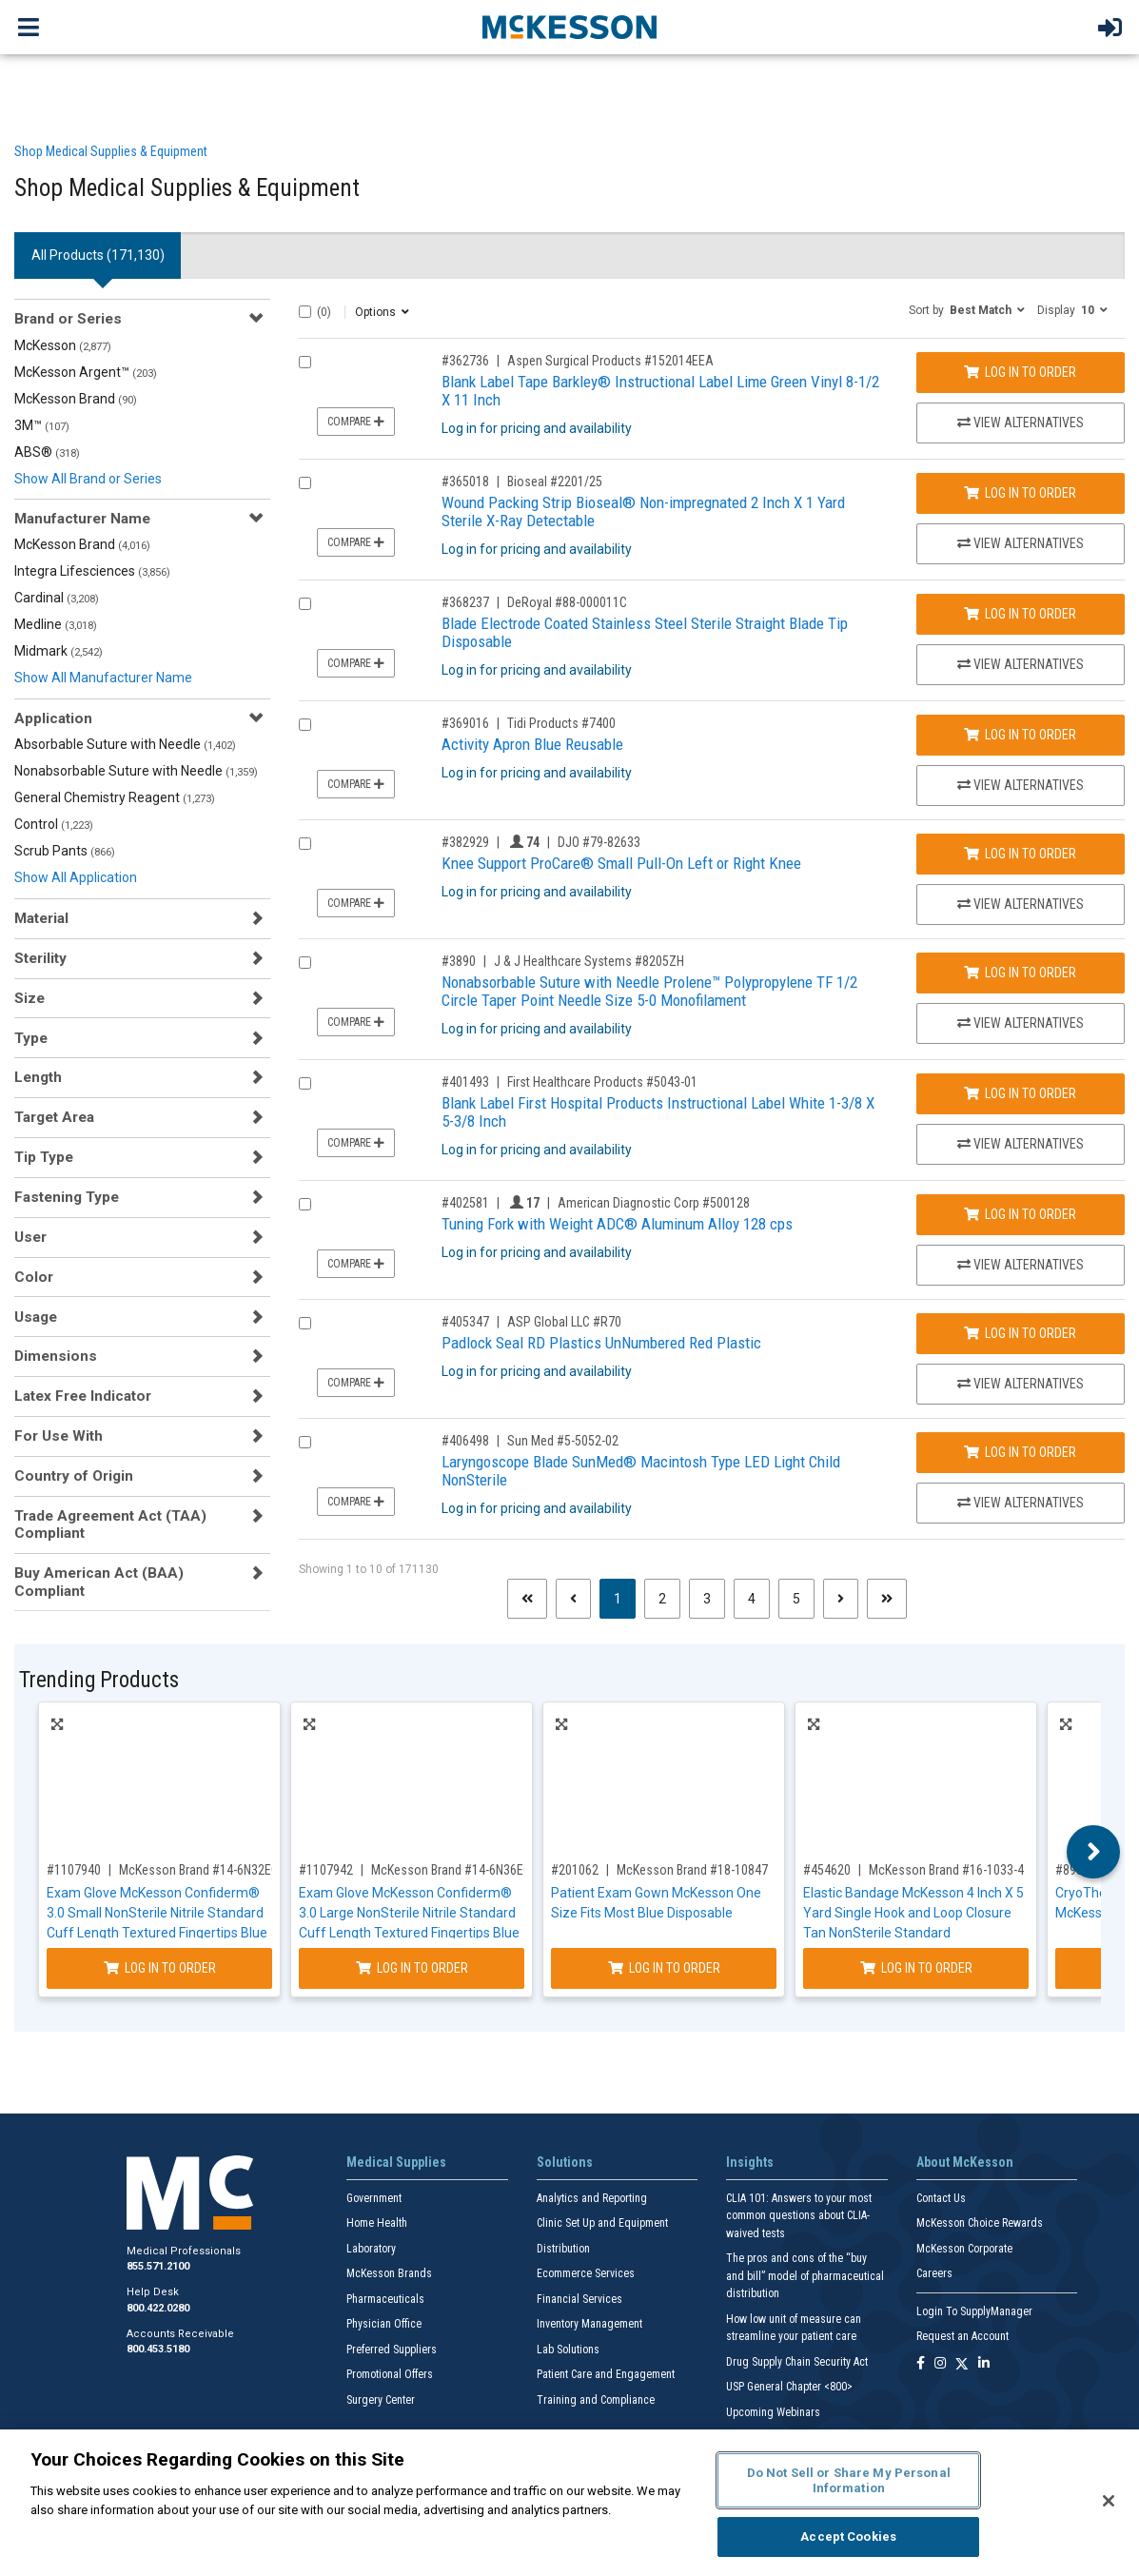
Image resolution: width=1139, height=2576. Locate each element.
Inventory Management (589, 2323)
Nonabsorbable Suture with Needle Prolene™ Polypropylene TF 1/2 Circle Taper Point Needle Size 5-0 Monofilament (649, 991)
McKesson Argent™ (85, 372)
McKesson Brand (75, 398)
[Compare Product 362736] (305, 362)
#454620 (827, 1870)
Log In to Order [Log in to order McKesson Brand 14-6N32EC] (160, 1968)
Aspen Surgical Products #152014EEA (610, 360)
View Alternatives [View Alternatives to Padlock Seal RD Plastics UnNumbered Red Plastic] (1020, 1383)
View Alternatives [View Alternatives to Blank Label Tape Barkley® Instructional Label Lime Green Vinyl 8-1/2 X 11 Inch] (1020, 422)
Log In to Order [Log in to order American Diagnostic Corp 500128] (1020, 1214)
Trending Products (99, 1680)
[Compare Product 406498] (305, 1442)
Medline (55, 624)
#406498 (465, 1440)
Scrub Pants (64, 850)
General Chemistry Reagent (114, 797)
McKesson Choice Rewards (979, 2223)
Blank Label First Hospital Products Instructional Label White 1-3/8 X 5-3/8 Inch (658, 1112)
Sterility (40, 958)
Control (53, 824)
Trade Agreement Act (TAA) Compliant (110, 1524)
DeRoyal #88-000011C (567, 602)
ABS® (47, 452)
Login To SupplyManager (974, 2311)
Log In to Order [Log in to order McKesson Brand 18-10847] (664, 1968)
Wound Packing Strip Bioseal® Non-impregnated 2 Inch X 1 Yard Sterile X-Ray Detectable (643, 511)
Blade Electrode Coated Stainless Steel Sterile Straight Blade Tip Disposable (645, 632)
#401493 (465, 1082)
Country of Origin (73, 1476)
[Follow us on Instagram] (940, 2364)
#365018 (465, 481)
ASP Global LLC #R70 (564, 1321)
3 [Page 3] (707, 1598)
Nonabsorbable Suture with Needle (136, 770)
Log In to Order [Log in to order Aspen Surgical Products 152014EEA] (1020, 372)
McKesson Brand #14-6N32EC (199, 1870)
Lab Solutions (568, 2349)
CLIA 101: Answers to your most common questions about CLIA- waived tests (799, 2216)
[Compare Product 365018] (305, 483)
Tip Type (43, 1157)
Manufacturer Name (82, 518)
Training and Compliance (596, 2400)
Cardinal (56, 597)
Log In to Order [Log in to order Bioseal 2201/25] (1020, 493)
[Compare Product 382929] (305, 843)
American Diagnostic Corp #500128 (654, 1202)
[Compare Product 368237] (305, 604)
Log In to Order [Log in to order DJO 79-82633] (1020, 853)
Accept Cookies (848, 2536)
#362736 (465, 360)
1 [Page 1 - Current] (625, 1597)
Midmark (58, 651)
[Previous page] (573, 1599)
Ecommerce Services (586, 2273)
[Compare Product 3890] (305, 962)
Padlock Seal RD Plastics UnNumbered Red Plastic (601, 1342)
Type (31, 1038)
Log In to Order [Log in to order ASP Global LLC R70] (1020, 1333)
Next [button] (1093, 1852)
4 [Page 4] (752, 1598)
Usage (35, 1317)
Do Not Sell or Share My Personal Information (849, 2480)
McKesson (62, 345)
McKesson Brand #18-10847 (692, 1870)
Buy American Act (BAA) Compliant (99, 1581)
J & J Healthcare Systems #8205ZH (589, 961)
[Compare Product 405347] (305, 1323)
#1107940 (74, 1870)
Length (38, 1077)
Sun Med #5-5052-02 (563, 1440)
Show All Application (75, 877)
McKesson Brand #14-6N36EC (451, 1870)
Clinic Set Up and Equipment (602, 2223)
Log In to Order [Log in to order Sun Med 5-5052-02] (1020, 1452)
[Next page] (840, 1599)
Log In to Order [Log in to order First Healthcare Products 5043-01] (1020, 1093)
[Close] (1108, 2501)
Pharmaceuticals (385, 2299)
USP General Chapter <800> (789, 2386)
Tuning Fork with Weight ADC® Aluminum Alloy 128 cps (617, 1223)
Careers (934, 2273)
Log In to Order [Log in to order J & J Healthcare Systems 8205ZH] (1020, 972)
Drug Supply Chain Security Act (797, 2362)
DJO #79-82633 (599, 842)
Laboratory (371, 2248)
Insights (750, 2162)
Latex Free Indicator (82, 1396)
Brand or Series (68, 318)
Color (33, 1277)
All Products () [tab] (98, 255)
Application (53, 718)
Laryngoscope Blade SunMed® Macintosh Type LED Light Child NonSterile (641, 1470)
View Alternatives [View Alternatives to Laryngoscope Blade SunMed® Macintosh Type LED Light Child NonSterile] (1020, 1502)
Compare (355, 421)
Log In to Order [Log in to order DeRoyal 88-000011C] (1020, 613)
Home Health (376, 2223)
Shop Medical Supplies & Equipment (110, 151)
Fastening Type (66, 1197)
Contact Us (941, 2198)
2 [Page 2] (662, 1598)
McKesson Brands (389, 2273)
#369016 (465, 723)
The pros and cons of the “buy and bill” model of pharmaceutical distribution (805, 2276)
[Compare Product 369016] (305, 724)
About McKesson (964, 2162)
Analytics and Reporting (592, 2198)
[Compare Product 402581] (305, 1204)
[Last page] (887, 1599)
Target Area (54, 1117)
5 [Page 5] (796, 1598)
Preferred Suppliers (391, 2349)
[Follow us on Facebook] (920, 2364)
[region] (569, 2502)
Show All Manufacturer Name (103, 677)
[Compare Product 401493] (305, 1083)
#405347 (465, 1321)
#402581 (465, 1202)
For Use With (58, 1436)
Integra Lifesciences (92, 571)
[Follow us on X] (962, 2364)
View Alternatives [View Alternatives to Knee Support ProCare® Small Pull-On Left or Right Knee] (1020, 904)
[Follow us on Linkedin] (984, 2364)
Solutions (565, 2162)
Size (29, 998)
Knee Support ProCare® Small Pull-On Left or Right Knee (621, 863)
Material (41, 918)
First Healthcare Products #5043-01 (602, 1082)
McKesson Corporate (964, 2248)
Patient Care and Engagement (606, 2374)
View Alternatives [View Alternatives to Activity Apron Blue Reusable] (1020, 785)
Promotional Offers (389, 2374)
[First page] (527, 1599)
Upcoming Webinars (773, 2412)
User (30, 1237)
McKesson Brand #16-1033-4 (946, 1870)
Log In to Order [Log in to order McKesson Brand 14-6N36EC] (412, 1968)
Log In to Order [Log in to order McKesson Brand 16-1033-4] (916, 1968)
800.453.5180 (158, 2349)
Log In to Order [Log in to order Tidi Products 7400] (1020, 734)
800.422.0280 (158, 2308)
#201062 (575, 1870)
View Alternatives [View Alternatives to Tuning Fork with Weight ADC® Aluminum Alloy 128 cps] (1020, 1264)
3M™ (41, 425)
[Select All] (305, 311)
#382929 (465, 842)
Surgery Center (380, 2400)
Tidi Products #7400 (561, 723)
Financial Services (579, 2299)
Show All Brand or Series (88, 478)
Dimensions (55, 1356)
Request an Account (962, 2336)
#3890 (459, 961)
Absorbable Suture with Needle (125, 744)
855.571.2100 (158, 2266)
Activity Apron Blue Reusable (532, 744)
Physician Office (384, 2323)
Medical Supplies (396, 2162)
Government (374, 2198)
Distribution (563, 2248)
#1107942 (326, 1870)
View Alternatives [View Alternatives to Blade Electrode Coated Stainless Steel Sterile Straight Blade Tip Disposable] (1020, 664)
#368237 (465, 602)
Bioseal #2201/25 (554, 481)
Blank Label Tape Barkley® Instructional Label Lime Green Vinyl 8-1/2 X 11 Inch (660, 390)
